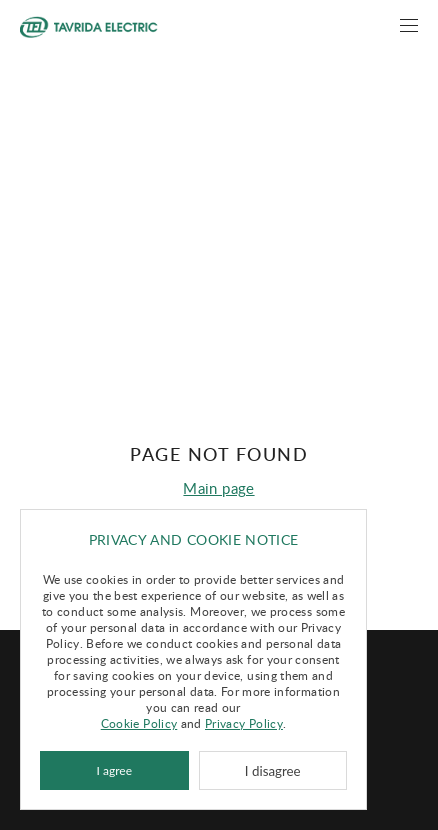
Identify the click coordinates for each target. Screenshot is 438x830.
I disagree (273, 771)
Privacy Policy (244, 723)
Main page (218, 488)
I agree (114, 770)
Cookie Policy (139, 723)
